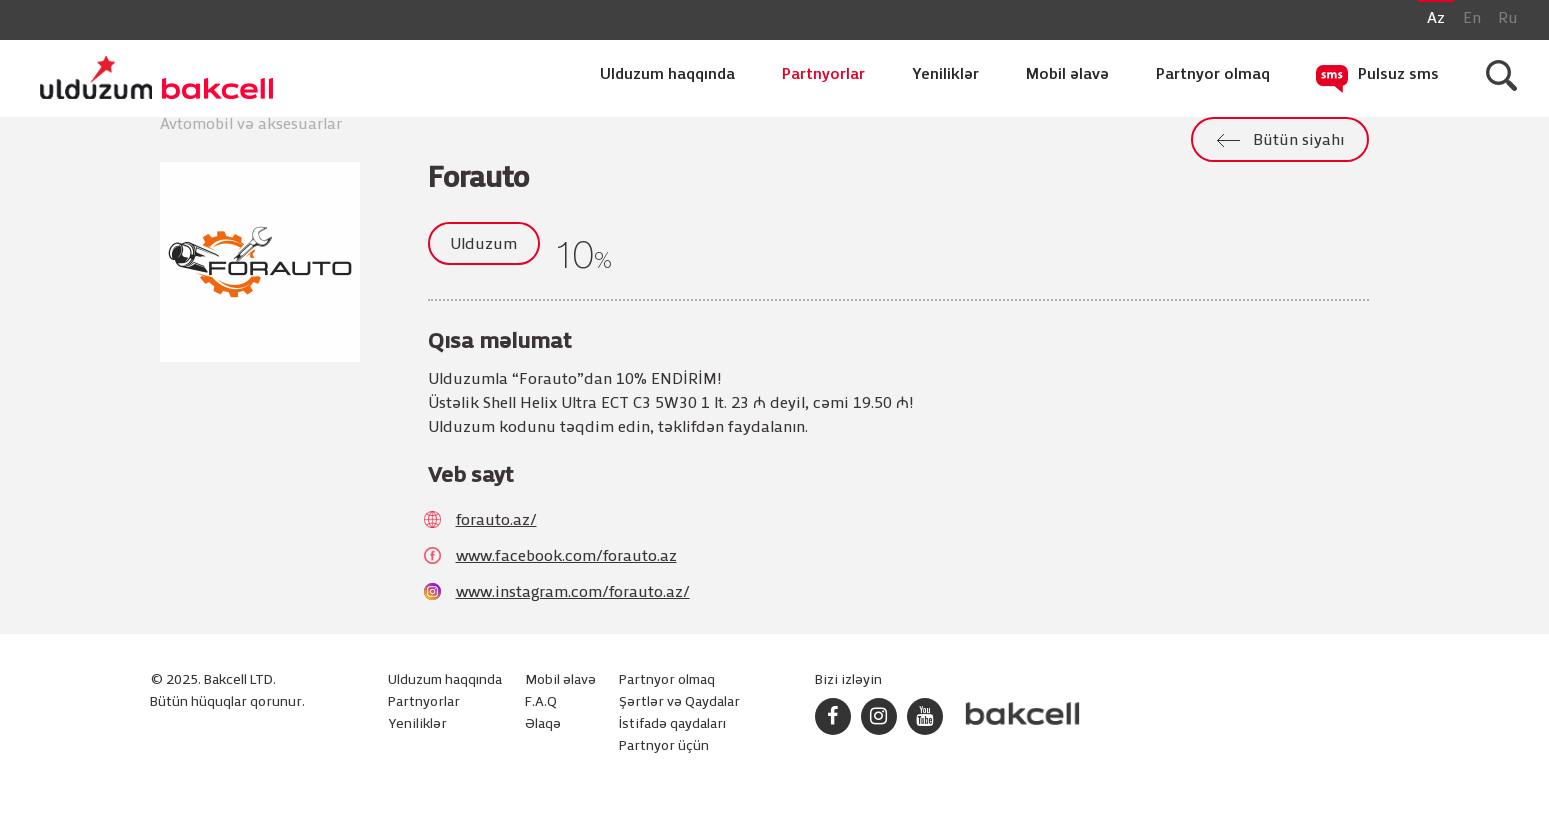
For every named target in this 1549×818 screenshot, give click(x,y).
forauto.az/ (496, 521)
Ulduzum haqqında (667, 75)
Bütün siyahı (1298, 141)
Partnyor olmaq (1213, 75)
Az (1436, 19)
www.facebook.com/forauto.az (566, 557)
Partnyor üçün (664, 746)
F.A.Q (541, 702)
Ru (1508, 19)
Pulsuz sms (1398, 75)
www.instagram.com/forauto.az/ (573, 593)
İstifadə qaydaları (672, 724)
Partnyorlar (823, 75)
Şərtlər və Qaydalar (679, 702)
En (1472, 19)
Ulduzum (483, 245)
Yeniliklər (945, 75)
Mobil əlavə (1067, 75)
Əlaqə (543, 724)
